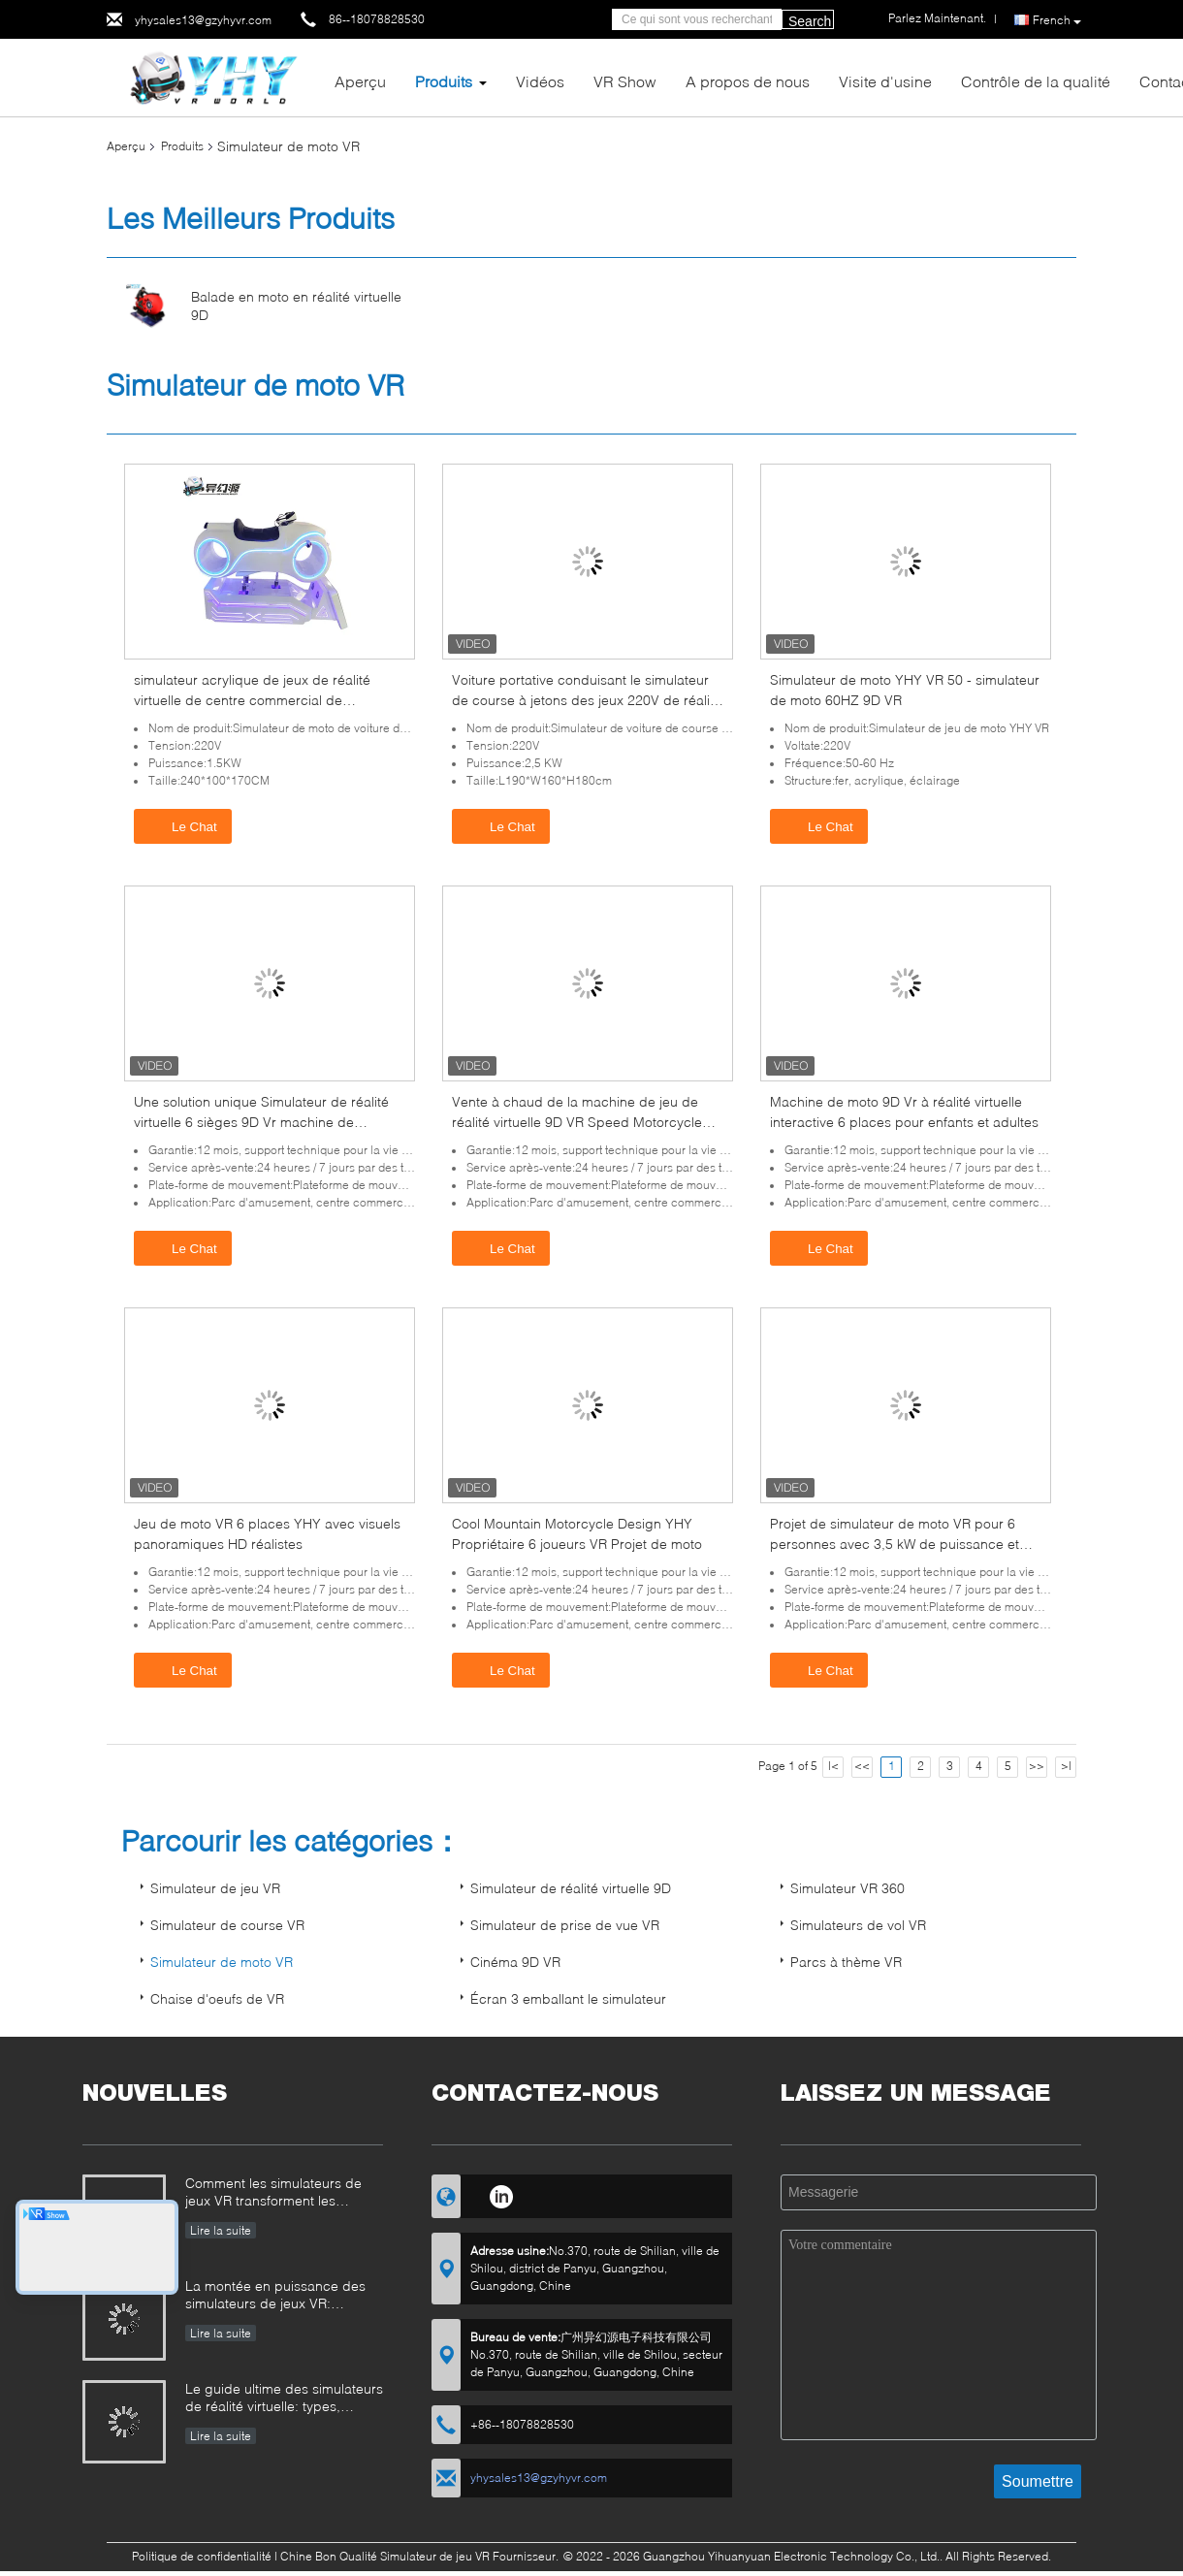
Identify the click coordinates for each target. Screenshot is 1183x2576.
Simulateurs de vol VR (858, 1924)
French (1057, 20)
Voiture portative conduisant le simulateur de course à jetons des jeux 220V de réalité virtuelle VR (586, 699)
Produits (443, 81)
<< (862, 1765)
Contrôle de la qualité (1035, 81)
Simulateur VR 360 (847, 1888)
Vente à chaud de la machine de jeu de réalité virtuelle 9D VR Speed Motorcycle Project (577, 1121)
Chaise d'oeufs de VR (217, 1998)
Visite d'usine (885, 81)
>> (1036, 1765)
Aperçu (360, 81)
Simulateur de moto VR (221, 1961)
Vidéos (540, 81)
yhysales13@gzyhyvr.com (203, 20)
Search (809, 21)
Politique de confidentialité (202, 2556)
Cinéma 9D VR (515, 1961)
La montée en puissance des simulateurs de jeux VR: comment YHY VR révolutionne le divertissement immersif (280, 2296)
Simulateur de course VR (227, 1924)
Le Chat (184, 825)
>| (1066, 1765)
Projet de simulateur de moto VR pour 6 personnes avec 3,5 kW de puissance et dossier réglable (894, 1543)
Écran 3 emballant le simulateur (568, 1998)
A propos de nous (748, 81)
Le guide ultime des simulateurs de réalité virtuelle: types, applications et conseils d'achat (284, 2399)
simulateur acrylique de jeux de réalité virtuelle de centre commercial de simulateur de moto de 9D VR (252, 699)
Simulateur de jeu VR (215, 1888)
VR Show (624, 81)
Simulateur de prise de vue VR (564, 1924)
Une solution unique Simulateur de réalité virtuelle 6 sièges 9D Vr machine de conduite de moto (261, 1121)
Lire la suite (220, 2230)
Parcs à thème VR (846, 1961)
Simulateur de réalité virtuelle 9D (570, 1888)
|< (833, 1765)
